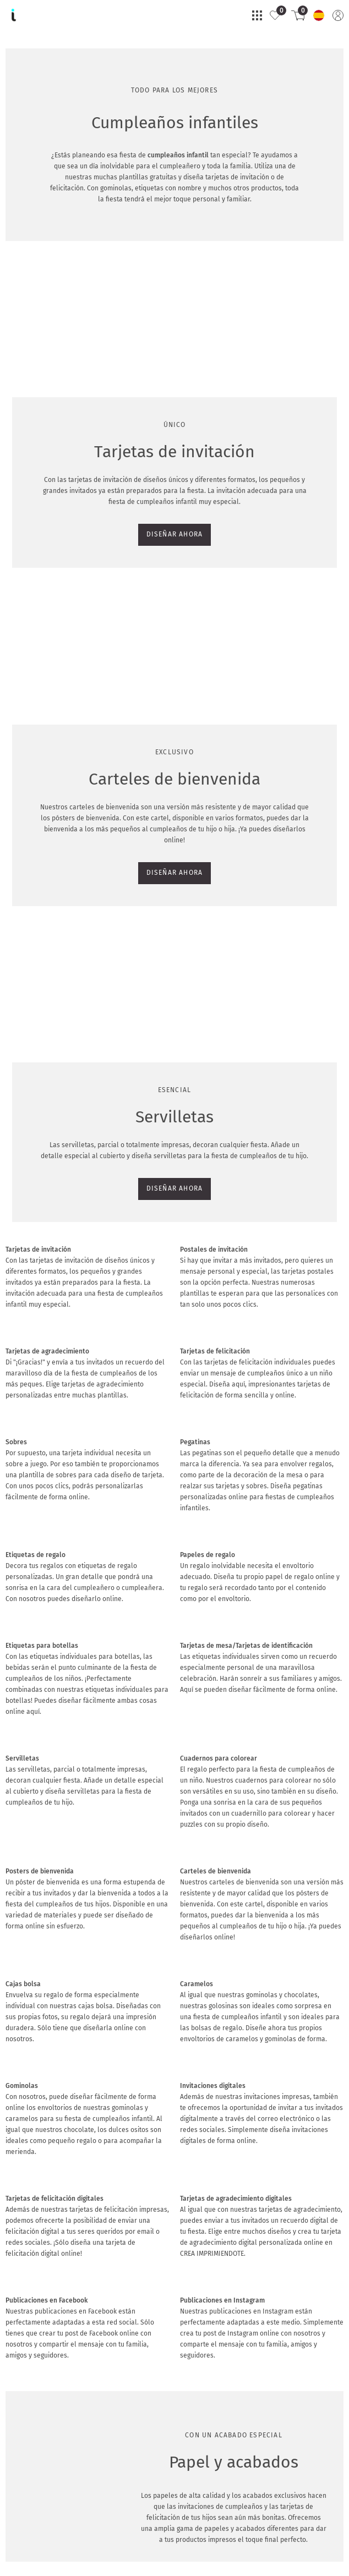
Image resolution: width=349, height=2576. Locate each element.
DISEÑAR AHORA (39, 484)
